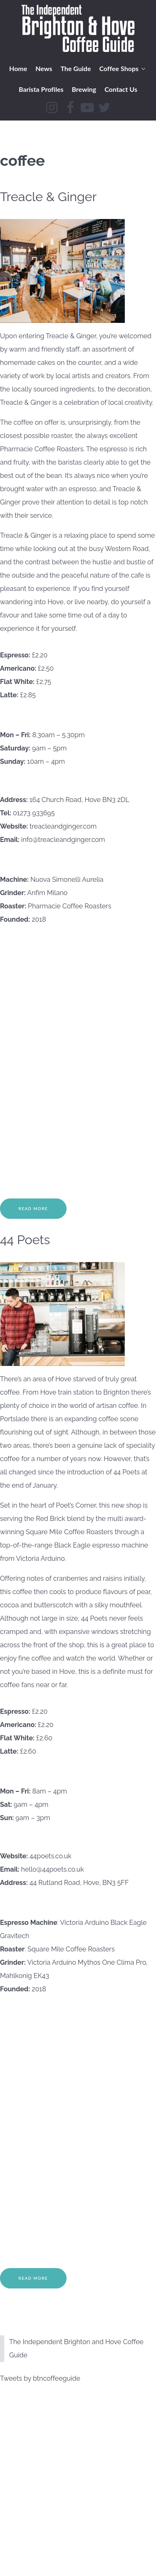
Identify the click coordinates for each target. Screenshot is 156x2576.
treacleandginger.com (63, 826)
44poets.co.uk (51, 1856)
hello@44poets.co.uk (52, 1869)
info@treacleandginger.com (63, 840)
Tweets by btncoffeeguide (40, 2378)
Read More (33, 1208)
